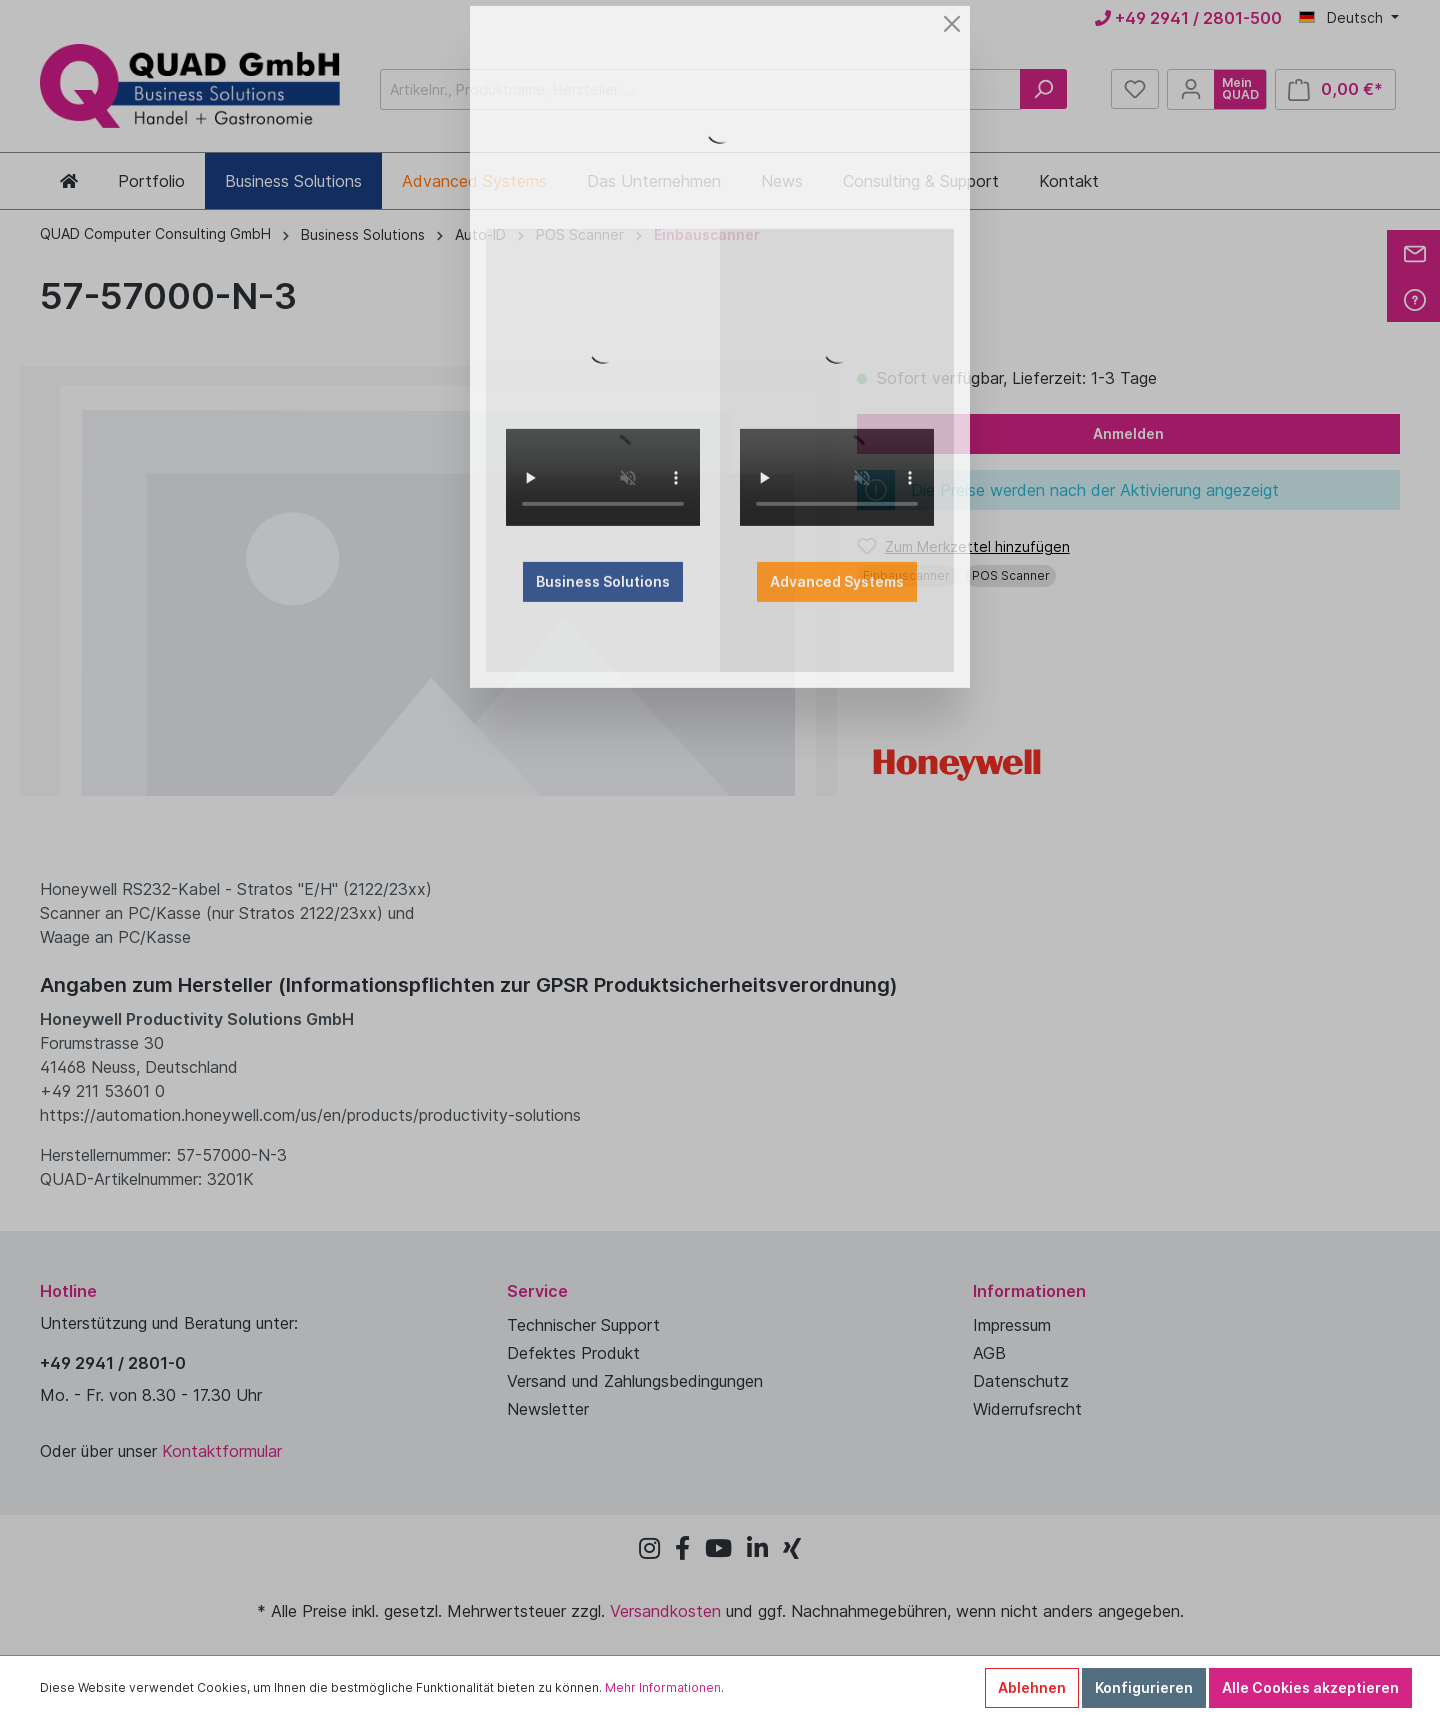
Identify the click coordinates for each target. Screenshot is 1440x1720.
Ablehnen (1032, 1687)
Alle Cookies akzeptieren (1310, 1687)
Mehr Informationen (663, 1687)
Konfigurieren (1144, 1687)
